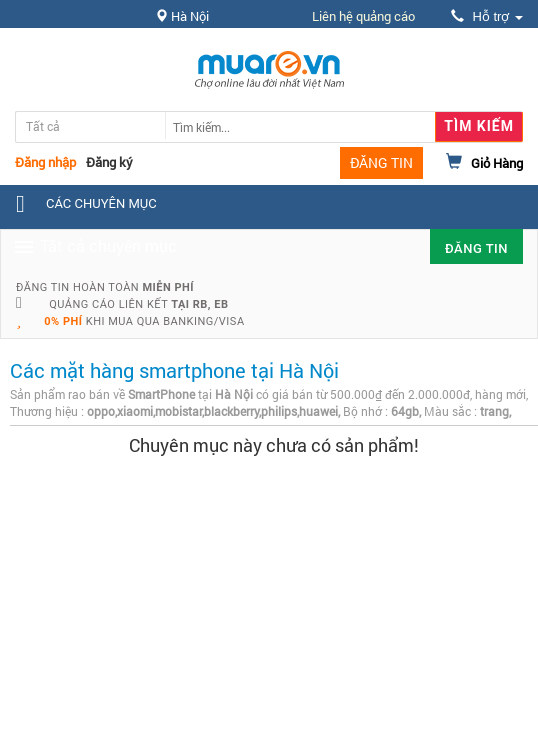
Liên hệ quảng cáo (363, 16)
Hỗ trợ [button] (487, 16)
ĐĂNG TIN (381, 162)
